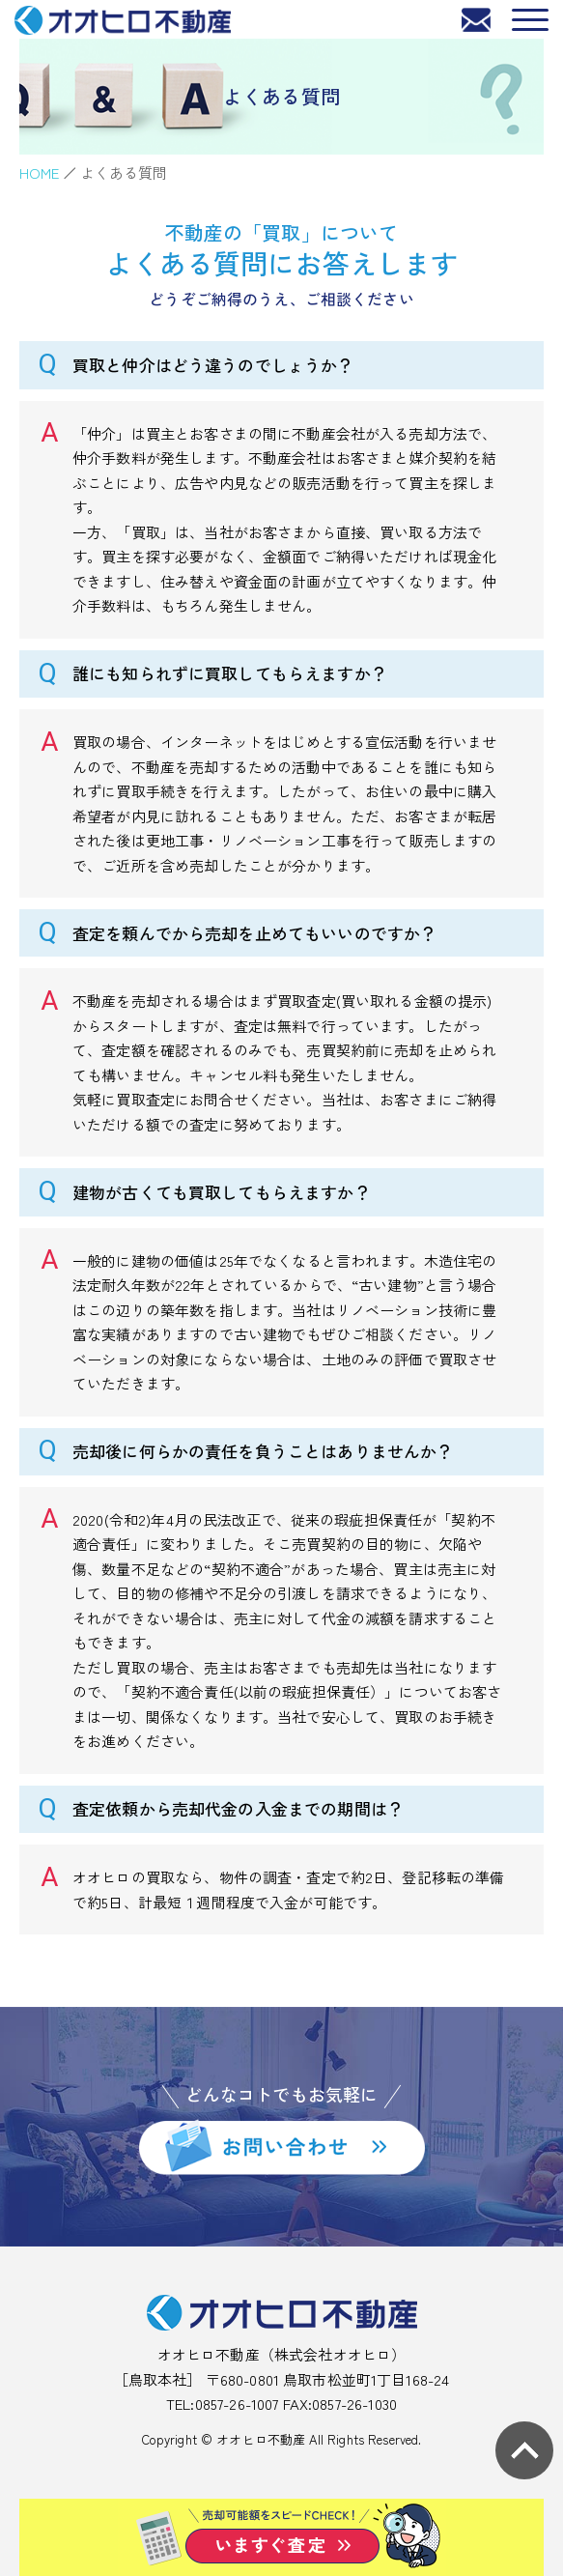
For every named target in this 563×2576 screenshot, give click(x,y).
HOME (39, 172)
